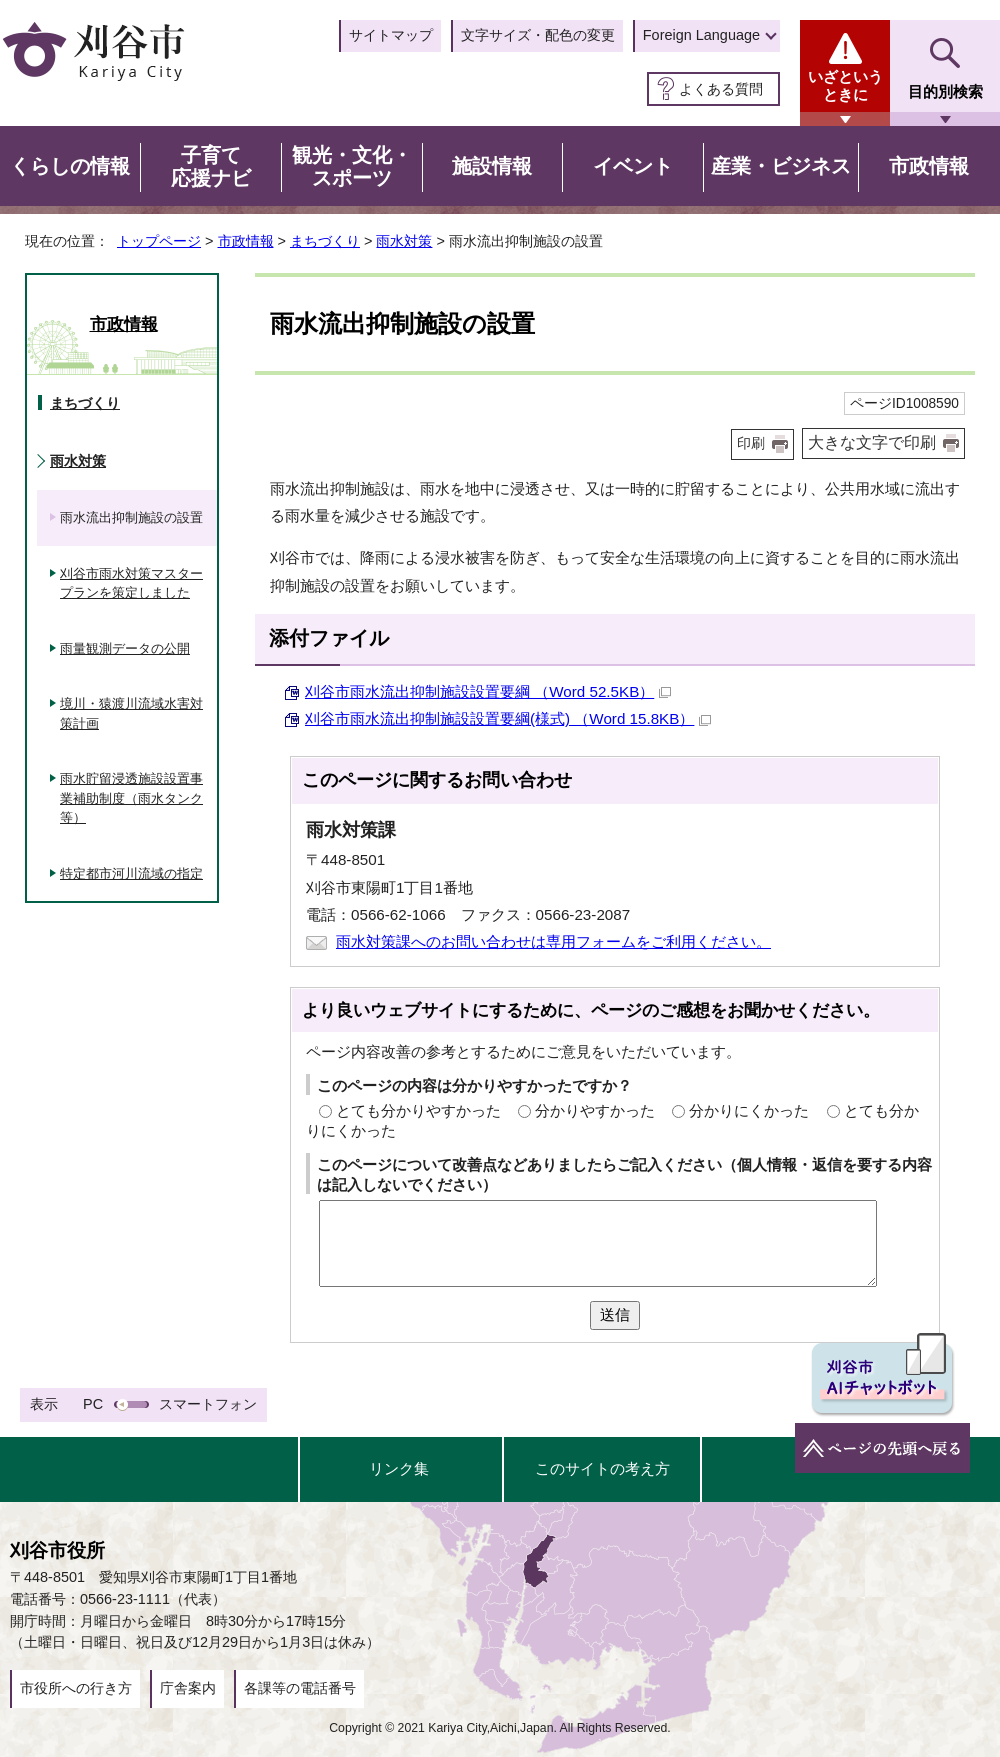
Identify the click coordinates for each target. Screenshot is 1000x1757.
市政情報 (246, 241)
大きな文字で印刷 (872, 442)
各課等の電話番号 (300, 1688)
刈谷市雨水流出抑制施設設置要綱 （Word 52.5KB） (488, 691)
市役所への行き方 (76, 1688)
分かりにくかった (749, 1110)
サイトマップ (391, 35)
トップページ (159, 241)
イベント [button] (633, 166)
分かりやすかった (595, 1110)
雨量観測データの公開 (125, 648)
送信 (615, 1314)
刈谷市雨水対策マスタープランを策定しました (131, 583)
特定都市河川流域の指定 (131, 873)
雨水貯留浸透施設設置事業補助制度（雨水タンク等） (131, 798)
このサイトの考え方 (602, 1468)
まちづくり (325, 241)
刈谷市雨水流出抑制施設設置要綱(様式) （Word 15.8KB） (508, 718)
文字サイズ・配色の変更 (538, 35)
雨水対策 (404, 241)
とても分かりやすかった (418, 1110)
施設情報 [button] (492, 166)
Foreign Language (701, 35)
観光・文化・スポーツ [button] (352, 167)
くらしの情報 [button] (70, 166)
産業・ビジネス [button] (781, 166)
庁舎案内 (188, 1688)
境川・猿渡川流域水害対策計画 (131, 713)
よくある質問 (721, 89)
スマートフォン (208, 1404)
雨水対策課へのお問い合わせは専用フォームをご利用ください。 (553, 941)
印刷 (751, 443)
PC (93, 1404)
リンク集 (399, 1468)
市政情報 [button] (929, 166)
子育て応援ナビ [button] (211, 167)
